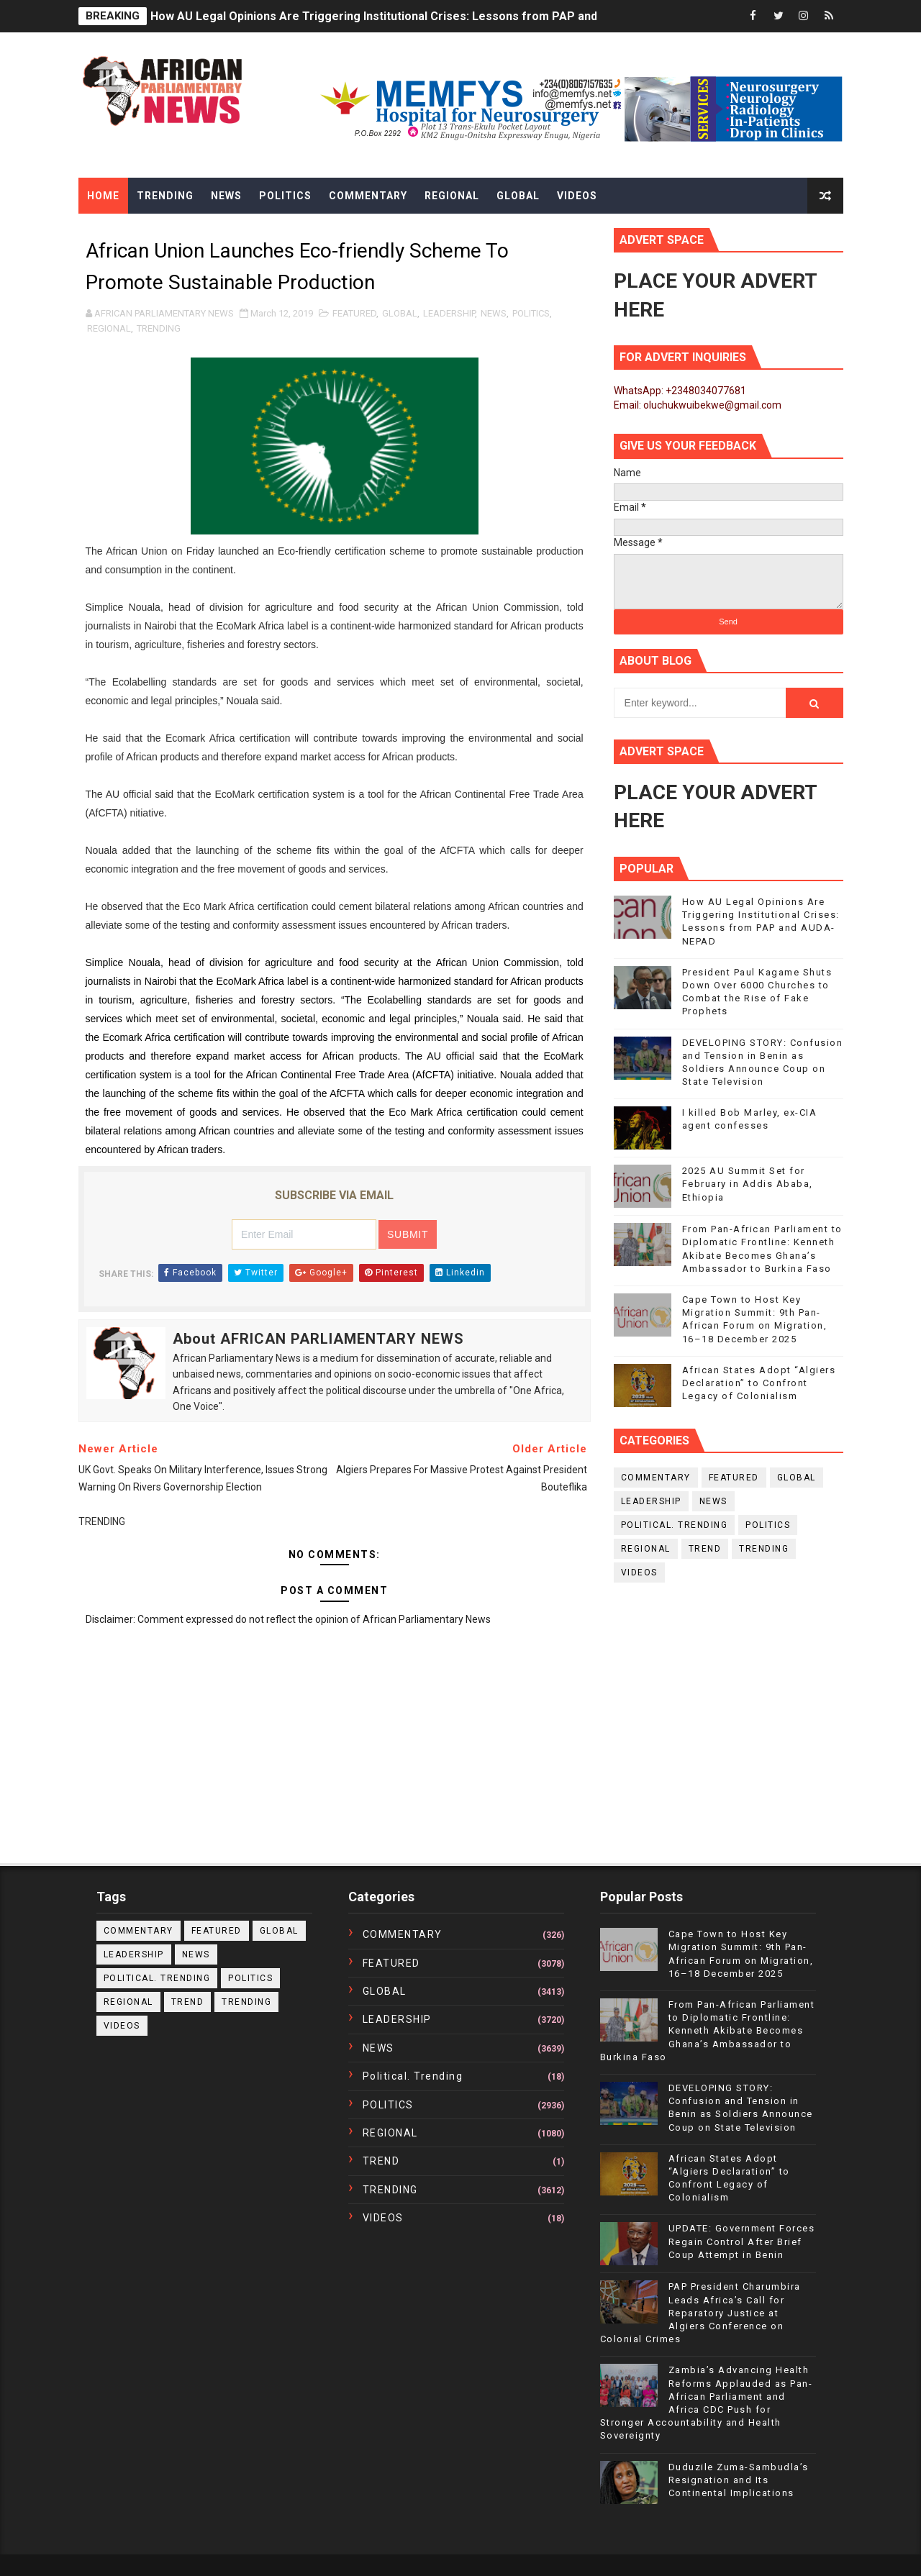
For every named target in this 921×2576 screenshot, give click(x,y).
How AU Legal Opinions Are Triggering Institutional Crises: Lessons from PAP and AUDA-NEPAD (411, 16)
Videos (577, 195)
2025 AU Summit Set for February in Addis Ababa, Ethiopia (747, 1183)
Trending (165, 195)
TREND (705, 1549)
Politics (285, 195)
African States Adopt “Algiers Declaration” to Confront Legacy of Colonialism (759, 1383)
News (226, 195)
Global (518, 195)
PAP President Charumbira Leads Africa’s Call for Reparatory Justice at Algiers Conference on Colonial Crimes (700, 2312)
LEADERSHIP (449, 313)
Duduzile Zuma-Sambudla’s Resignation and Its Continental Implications (738, 2480)
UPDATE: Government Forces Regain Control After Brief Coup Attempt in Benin (741, 2241)
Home (103, 195)
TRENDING (159, 328)
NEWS (494, 313)
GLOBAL (399, 313)
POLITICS (531, 313)
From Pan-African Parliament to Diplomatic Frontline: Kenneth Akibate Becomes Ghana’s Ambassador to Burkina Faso (707, 2030)
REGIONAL (109, 328)
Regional (452, 195)
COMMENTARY (656, 1478)
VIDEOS (639, 1572)
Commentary (368, 195)
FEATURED (354, 313)
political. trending (674, 1525)
